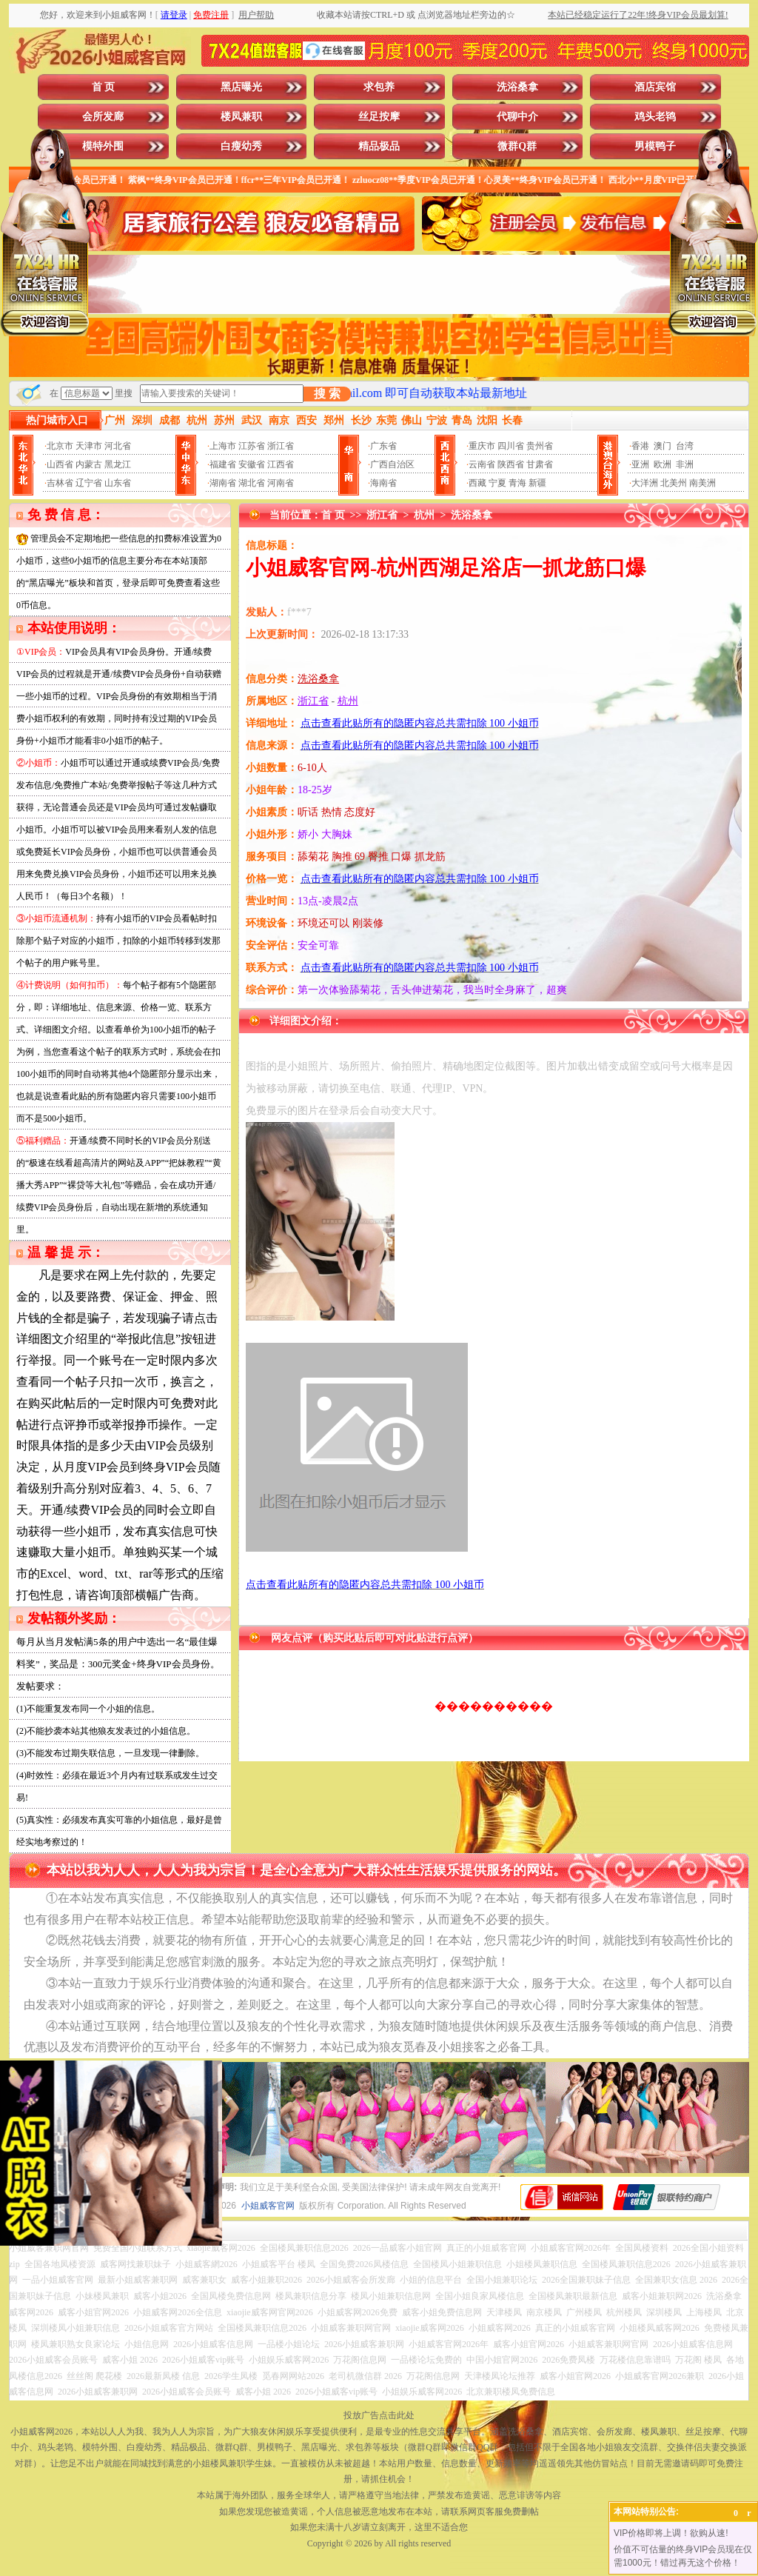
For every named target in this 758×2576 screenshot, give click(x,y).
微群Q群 (517, 146)
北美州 (673, 483)
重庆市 (482, 446)
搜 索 (327, 393)
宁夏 (497, 483)
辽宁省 (89, 483)
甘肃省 (539, 464)
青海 (517, 483)
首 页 (103, 87)
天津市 (89, 446)
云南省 (482, 464)
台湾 (685, 446)
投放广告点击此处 (379, 2415)
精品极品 (379, 146)
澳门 (662, 446)
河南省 (280, 483)
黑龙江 (117, 464)
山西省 (60, 464)
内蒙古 (89, 464)
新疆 (537, 483)
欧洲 (662, 464)
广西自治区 (392, 464)
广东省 (383, 446)
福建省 (222, 464)
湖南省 (222, 483)
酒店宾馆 (655, 87)
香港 (640, 446)
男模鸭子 (655, 146)
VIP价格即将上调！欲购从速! (671, 2533)
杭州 (424, 515)
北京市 (60, 446)
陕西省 (510, 464)
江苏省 (251, 446)
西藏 (477, 483)
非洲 (685, 464)
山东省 (117, 483)
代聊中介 (517, 116)
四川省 (510, 446)
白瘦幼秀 (241, 146)
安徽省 (251, 464)
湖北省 (251, 483)
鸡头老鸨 (655, 116)
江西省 (280, 464)
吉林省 (60, 483)
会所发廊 (103, 116)
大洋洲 (644, 483)
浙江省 (280, 446)
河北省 (117, 446)
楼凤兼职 (241, 116)
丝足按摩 (379, 116)
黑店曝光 (241, 87)
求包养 (379, 87)
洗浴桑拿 (517, 87)
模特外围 (103, 146)
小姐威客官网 (268, 2205)
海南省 (383, 483)
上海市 (222, 446)
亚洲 (640, 464)
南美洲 (702, 483)
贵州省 (539, 446)
